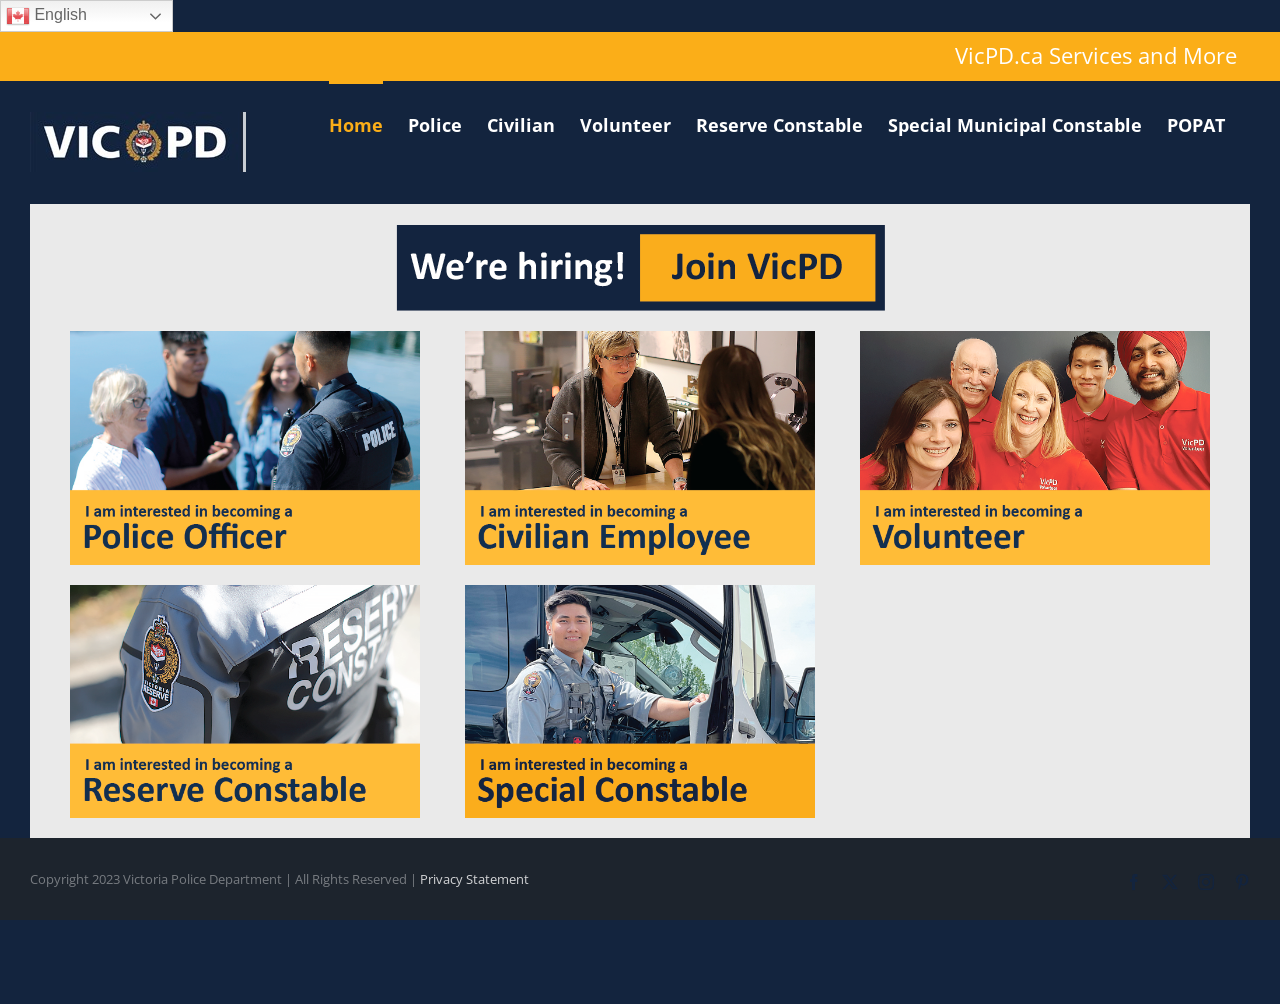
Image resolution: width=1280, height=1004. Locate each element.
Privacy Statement (474, 879)
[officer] (245, 339)
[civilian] (640, 339)
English (46, 16)
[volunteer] (1035, 339)
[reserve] (245, 593)
